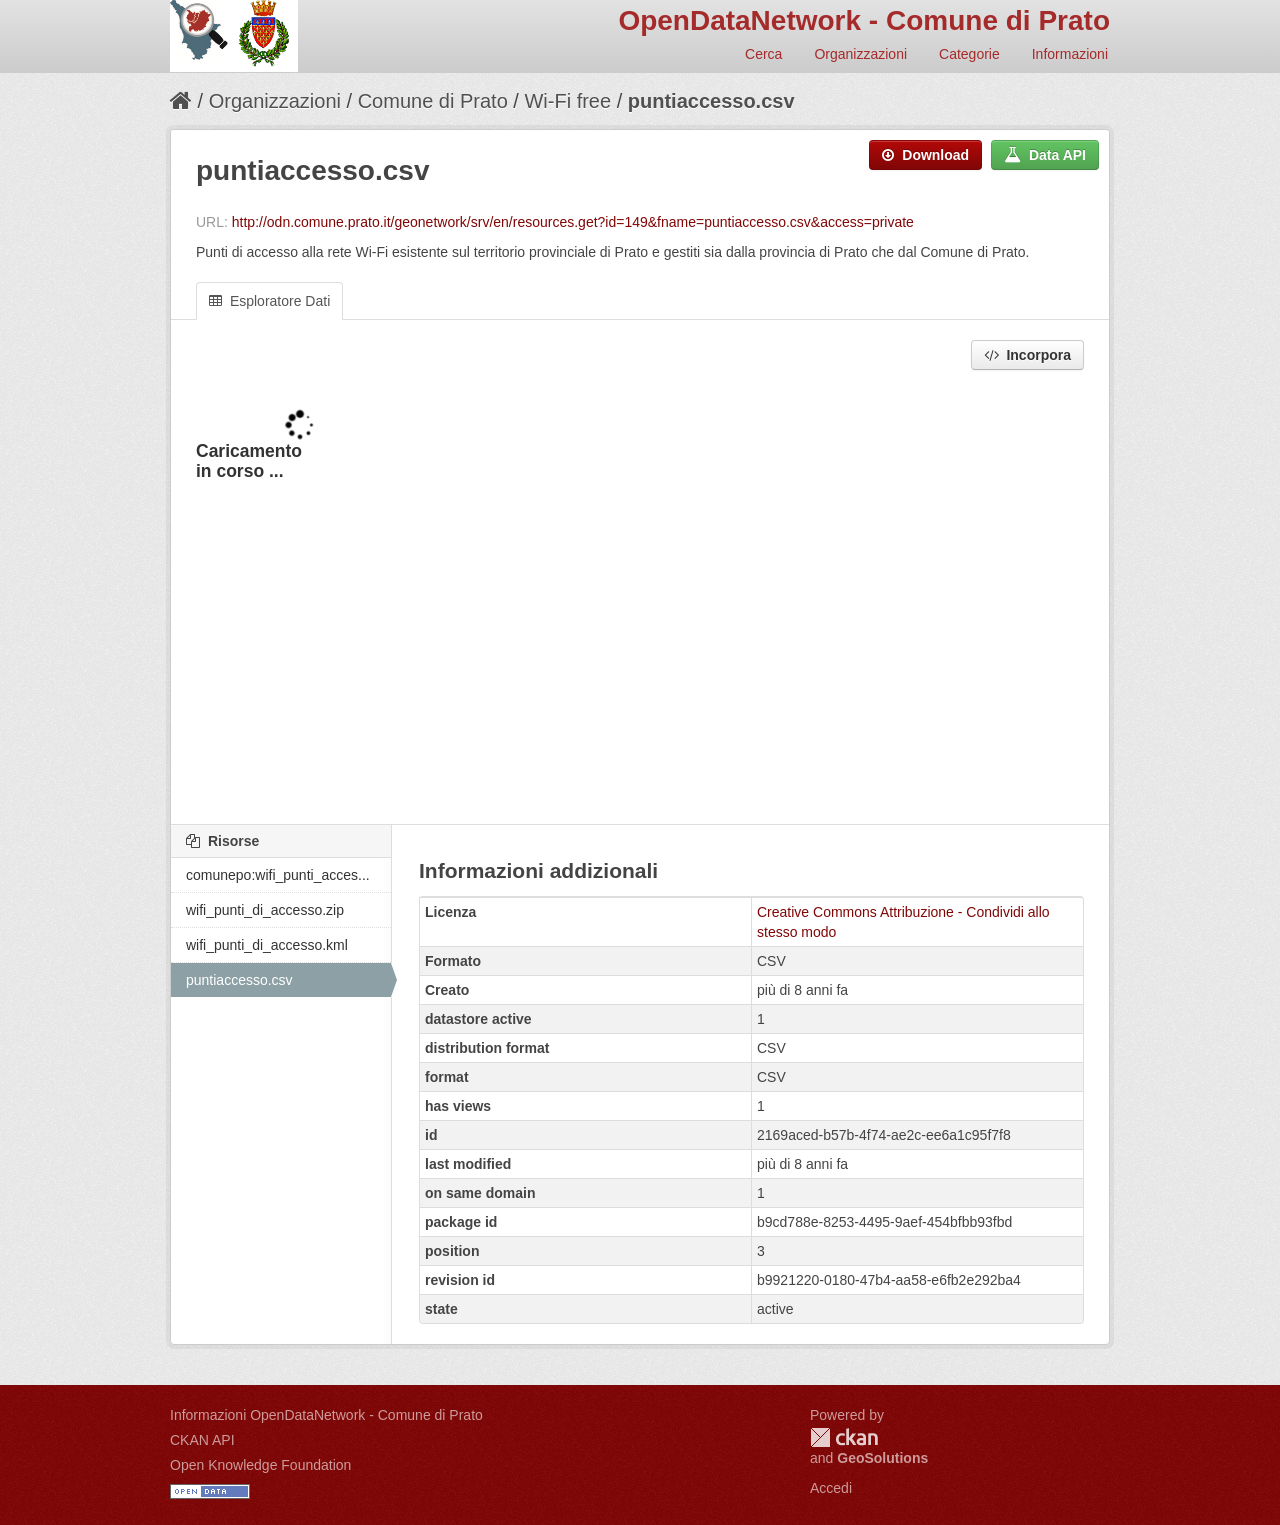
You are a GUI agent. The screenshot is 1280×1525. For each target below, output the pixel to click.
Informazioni (1070, 54)
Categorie (969, 54)
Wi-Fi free (567, 101)
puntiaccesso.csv (711, 101)
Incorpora (1027, 355)
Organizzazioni (860, 54)
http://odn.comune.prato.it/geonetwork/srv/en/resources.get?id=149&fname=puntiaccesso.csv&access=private (573, 222)
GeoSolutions (882, 1458)
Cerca (763, 54)
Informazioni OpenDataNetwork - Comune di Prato (326, 1415)
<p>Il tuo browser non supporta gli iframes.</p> (640, 599)
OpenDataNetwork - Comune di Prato (864, 20)
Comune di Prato (433, 101)
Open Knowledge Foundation (260, 1465)
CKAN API (202, 1440)
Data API (1045, 155)
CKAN (844, 1437)
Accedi (831, 1488)
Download (925, 155)
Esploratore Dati (269, 301)
